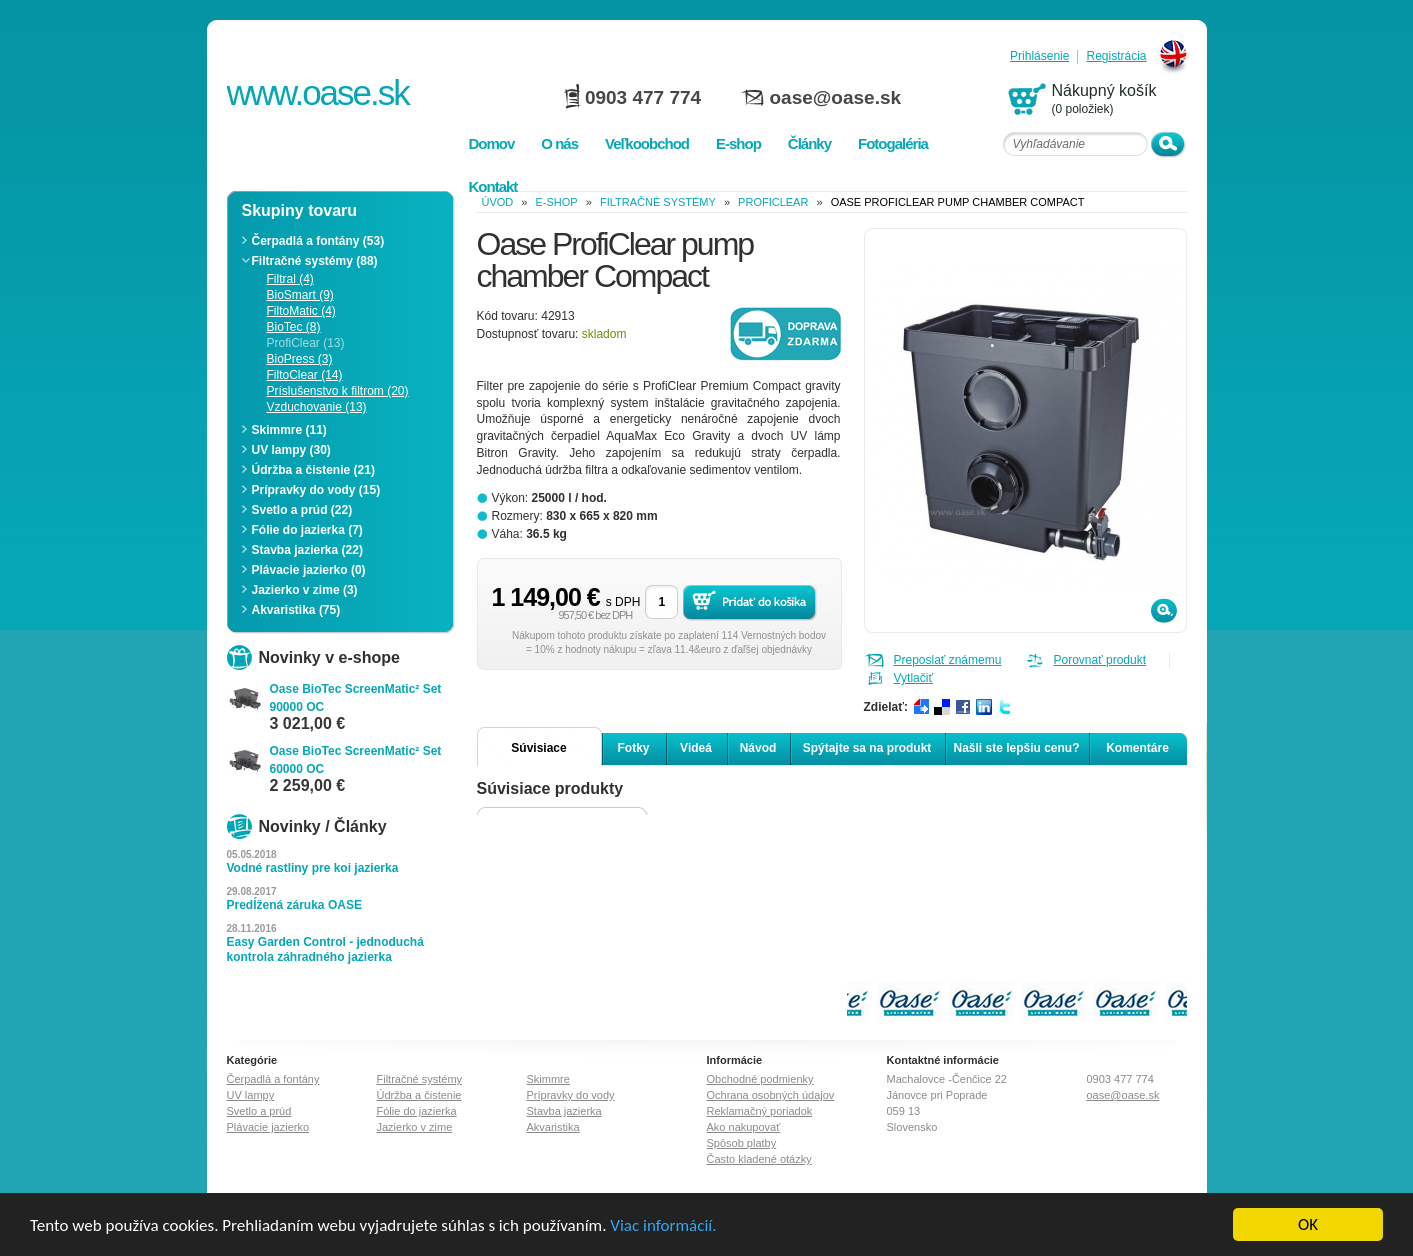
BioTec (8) (294, 327)
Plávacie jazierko (268, 1127)
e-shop (557, 202)
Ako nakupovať (744, 1127)
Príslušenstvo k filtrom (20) (338, 391)
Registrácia (1116, 56)
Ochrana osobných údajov (771, 1095)
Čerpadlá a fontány (273, 1079)
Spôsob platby (742, 1143)
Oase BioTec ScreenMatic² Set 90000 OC (356, 698)
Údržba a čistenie (419, 1095)
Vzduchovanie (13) (317, 407)
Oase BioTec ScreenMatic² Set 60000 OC (356, 760)
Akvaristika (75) (296, 610)
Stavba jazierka (564, 1111)
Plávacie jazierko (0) (309, 570)
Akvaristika (553, 1127)
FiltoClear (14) (305, 375)
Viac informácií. (663, 1225)
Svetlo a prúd (259, 1111)
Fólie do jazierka (417, 1111)
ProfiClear (773, 202)
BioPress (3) (300, 359)
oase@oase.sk (836, 97)
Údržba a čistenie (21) (313, 470)
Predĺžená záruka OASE (294, 905)
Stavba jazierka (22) (307, 550)
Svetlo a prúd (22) (302, 510)
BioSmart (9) (300, 295)
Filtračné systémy (658, 202)
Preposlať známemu (948, 660)
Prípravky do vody (571, 1095)
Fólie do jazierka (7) (307, 530)
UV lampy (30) (291, 450)
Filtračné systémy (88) (315, 261)
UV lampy (251, 1095)
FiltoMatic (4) (301, 311)
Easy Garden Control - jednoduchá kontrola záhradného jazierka (325, 949)
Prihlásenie (1039, 56)
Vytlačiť (913, 678)
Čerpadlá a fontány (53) (318, 241)
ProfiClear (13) (306, 343)
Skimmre (548, 1079)
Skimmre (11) (289, 430)
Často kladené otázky (759, 1159)
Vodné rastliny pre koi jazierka (313, 868)
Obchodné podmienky (760, 1079)
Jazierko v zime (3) (305, 590)
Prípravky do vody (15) (316, 490)
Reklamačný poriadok (760, 1111)
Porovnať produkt (1100, 660)
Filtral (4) (290, 279)
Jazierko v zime (415, 1127)
